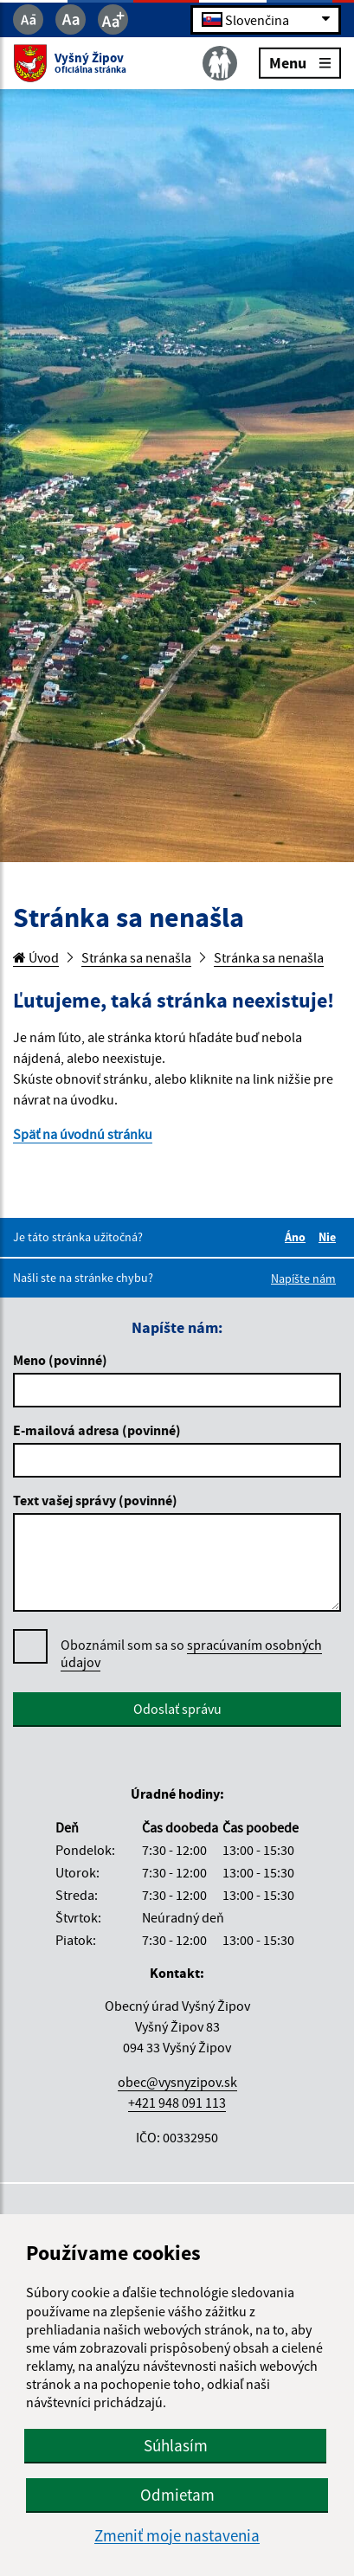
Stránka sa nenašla (136, 957)
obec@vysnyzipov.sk (177, 2081)
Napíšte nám (303, 1278)
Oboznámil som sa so (191, 1653)
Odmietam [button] (177, 2494)
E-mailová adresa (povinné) (97, 1430)
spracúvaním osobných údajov (191, 1653)
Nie (330, 1237)
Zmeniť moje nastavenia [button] (177, 2536)
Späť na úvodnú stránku (82, 1134)
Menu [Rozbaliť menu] (300, 62)
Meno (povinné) (60, 1359)
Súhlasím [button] (176, 2445)
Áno (298, 1237)
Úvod (36, 957)
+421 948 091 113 (177, 2102)
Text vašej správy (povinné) (95, 1500)
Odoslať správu (177, 1708)
